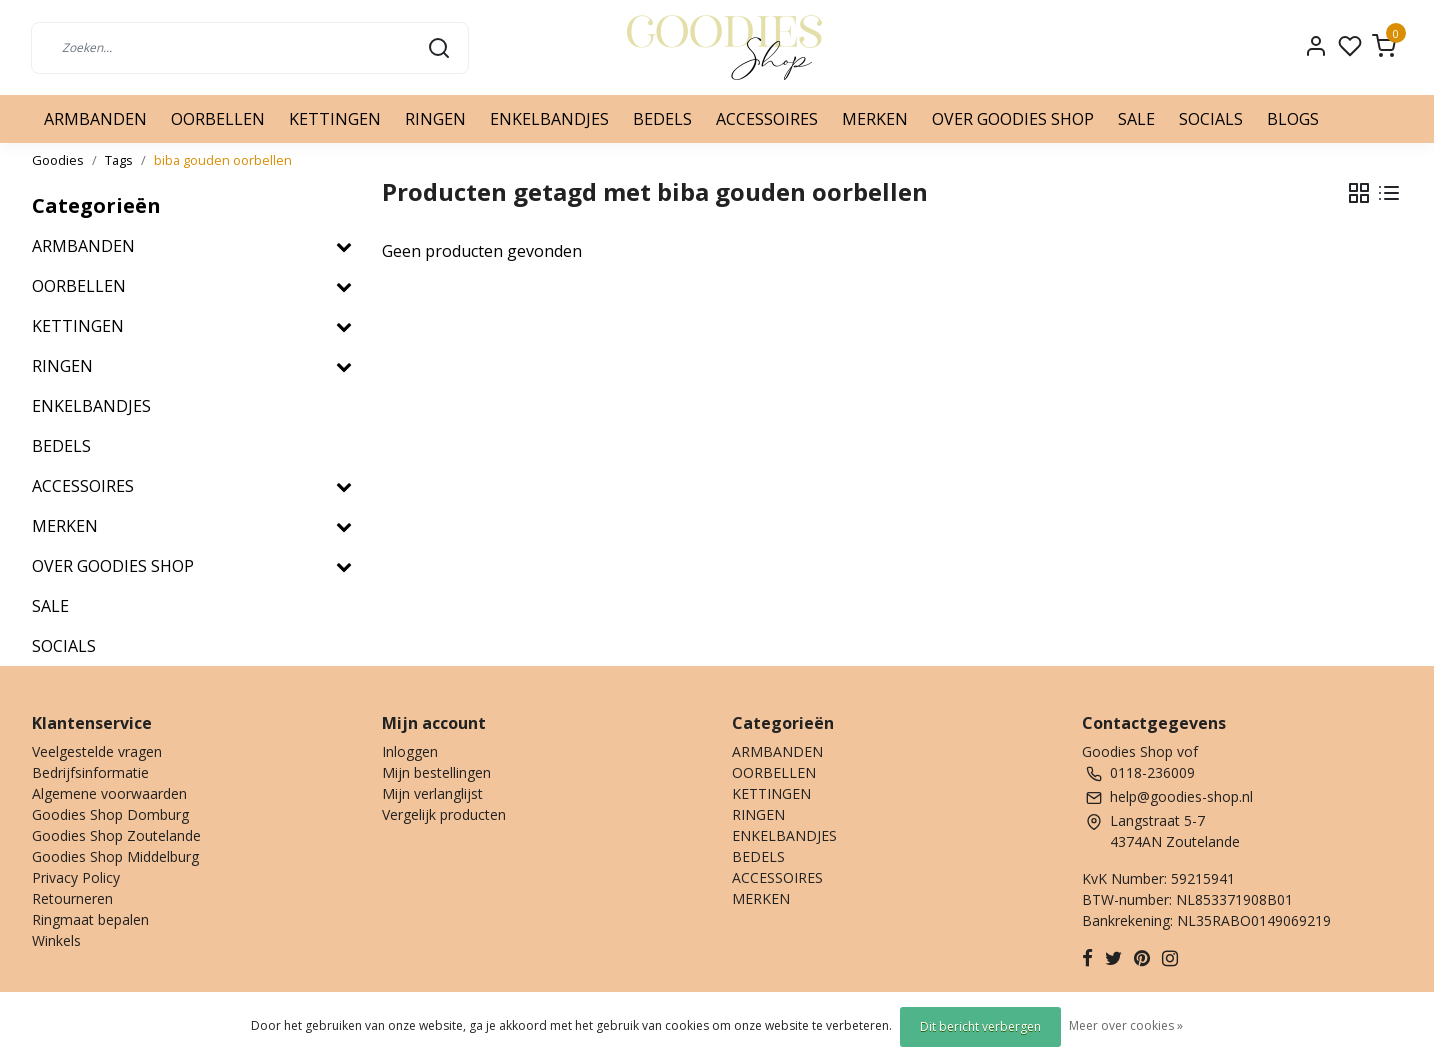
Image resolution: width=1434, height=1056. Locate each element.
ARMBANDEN (95, 119)
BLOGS (1293, 119)
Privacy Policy (76, 877)
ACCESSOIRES (767, 119)
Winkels (56, 940)
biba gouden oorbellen (223, 160)
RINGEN (435, 119)
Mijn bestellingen (436, 772)
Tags (119, 160)
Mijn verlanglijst (432, 793)
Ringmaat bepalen (90, 919)
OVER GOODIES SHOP (1013, 119)
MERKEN (875, 119)
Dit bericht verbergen (980, 1026)
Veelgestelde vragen (97, 751)
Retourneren (72, 898)
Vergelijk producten (444, 814)
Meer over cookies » (1126, 1025)
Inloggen (410, 751)
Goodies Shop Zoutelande (116, 835)
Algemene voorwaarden (109, 793)
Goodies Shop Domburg (110, 814)
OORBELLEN (218, 119)
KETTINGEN (335, 119)
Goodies (58, 160)
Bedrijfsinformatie (90, 772)
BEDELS (662, 119)
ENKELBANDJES (549, 119)
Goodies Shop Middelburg (115, 856)
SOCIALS (1211, 119)
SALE (1136, 119)
